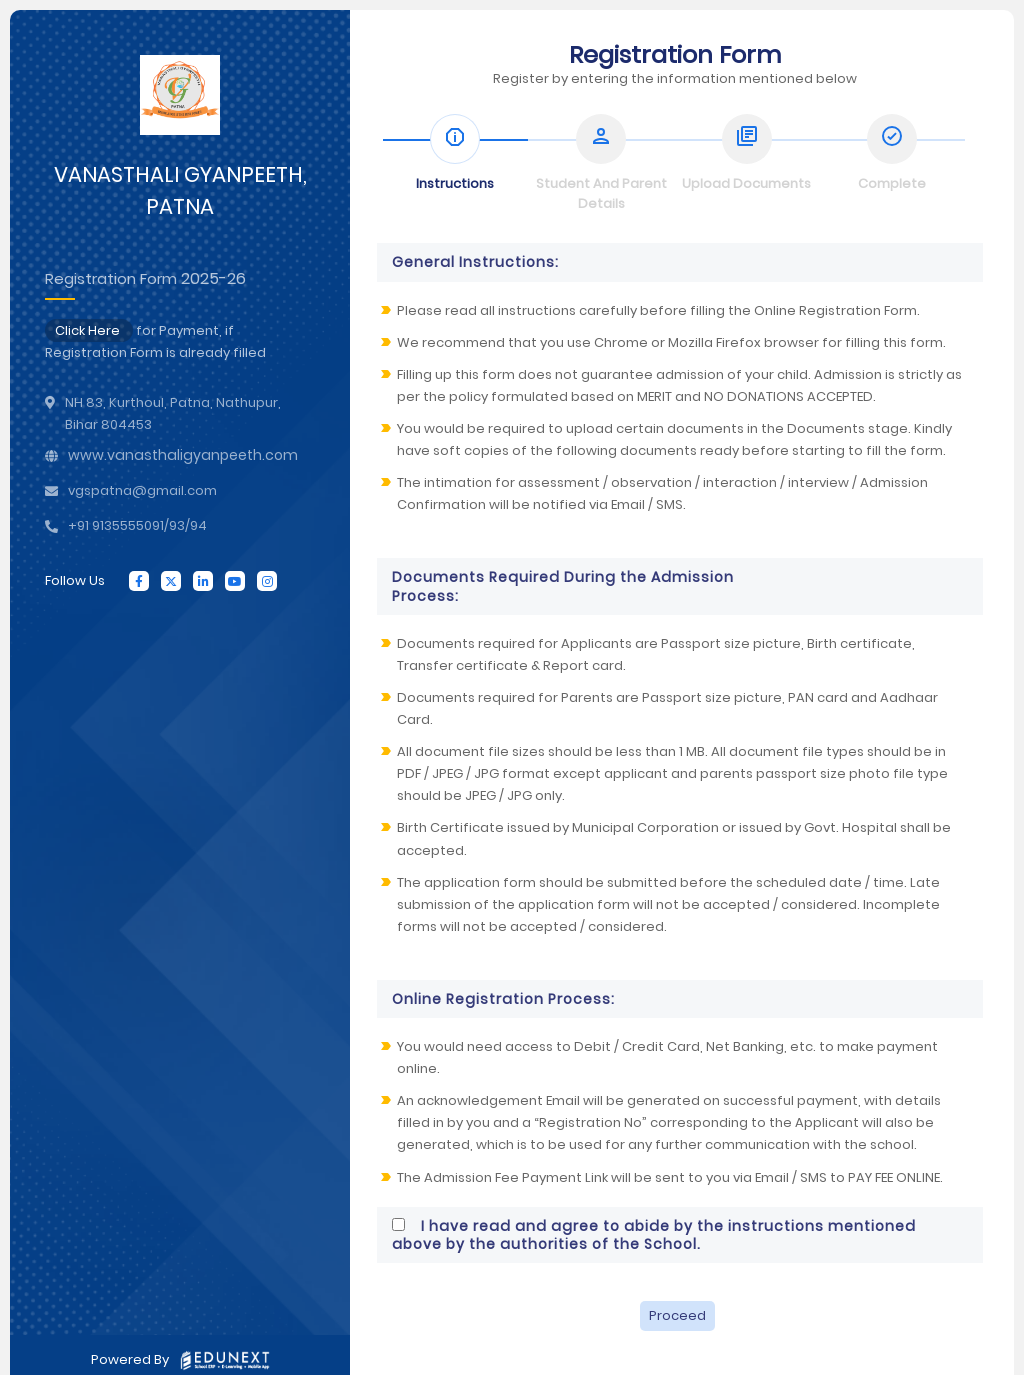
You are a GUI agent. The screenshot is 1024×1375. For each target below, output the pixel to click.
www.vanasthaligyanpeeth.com (183, 455)
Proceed (677, 1315)
